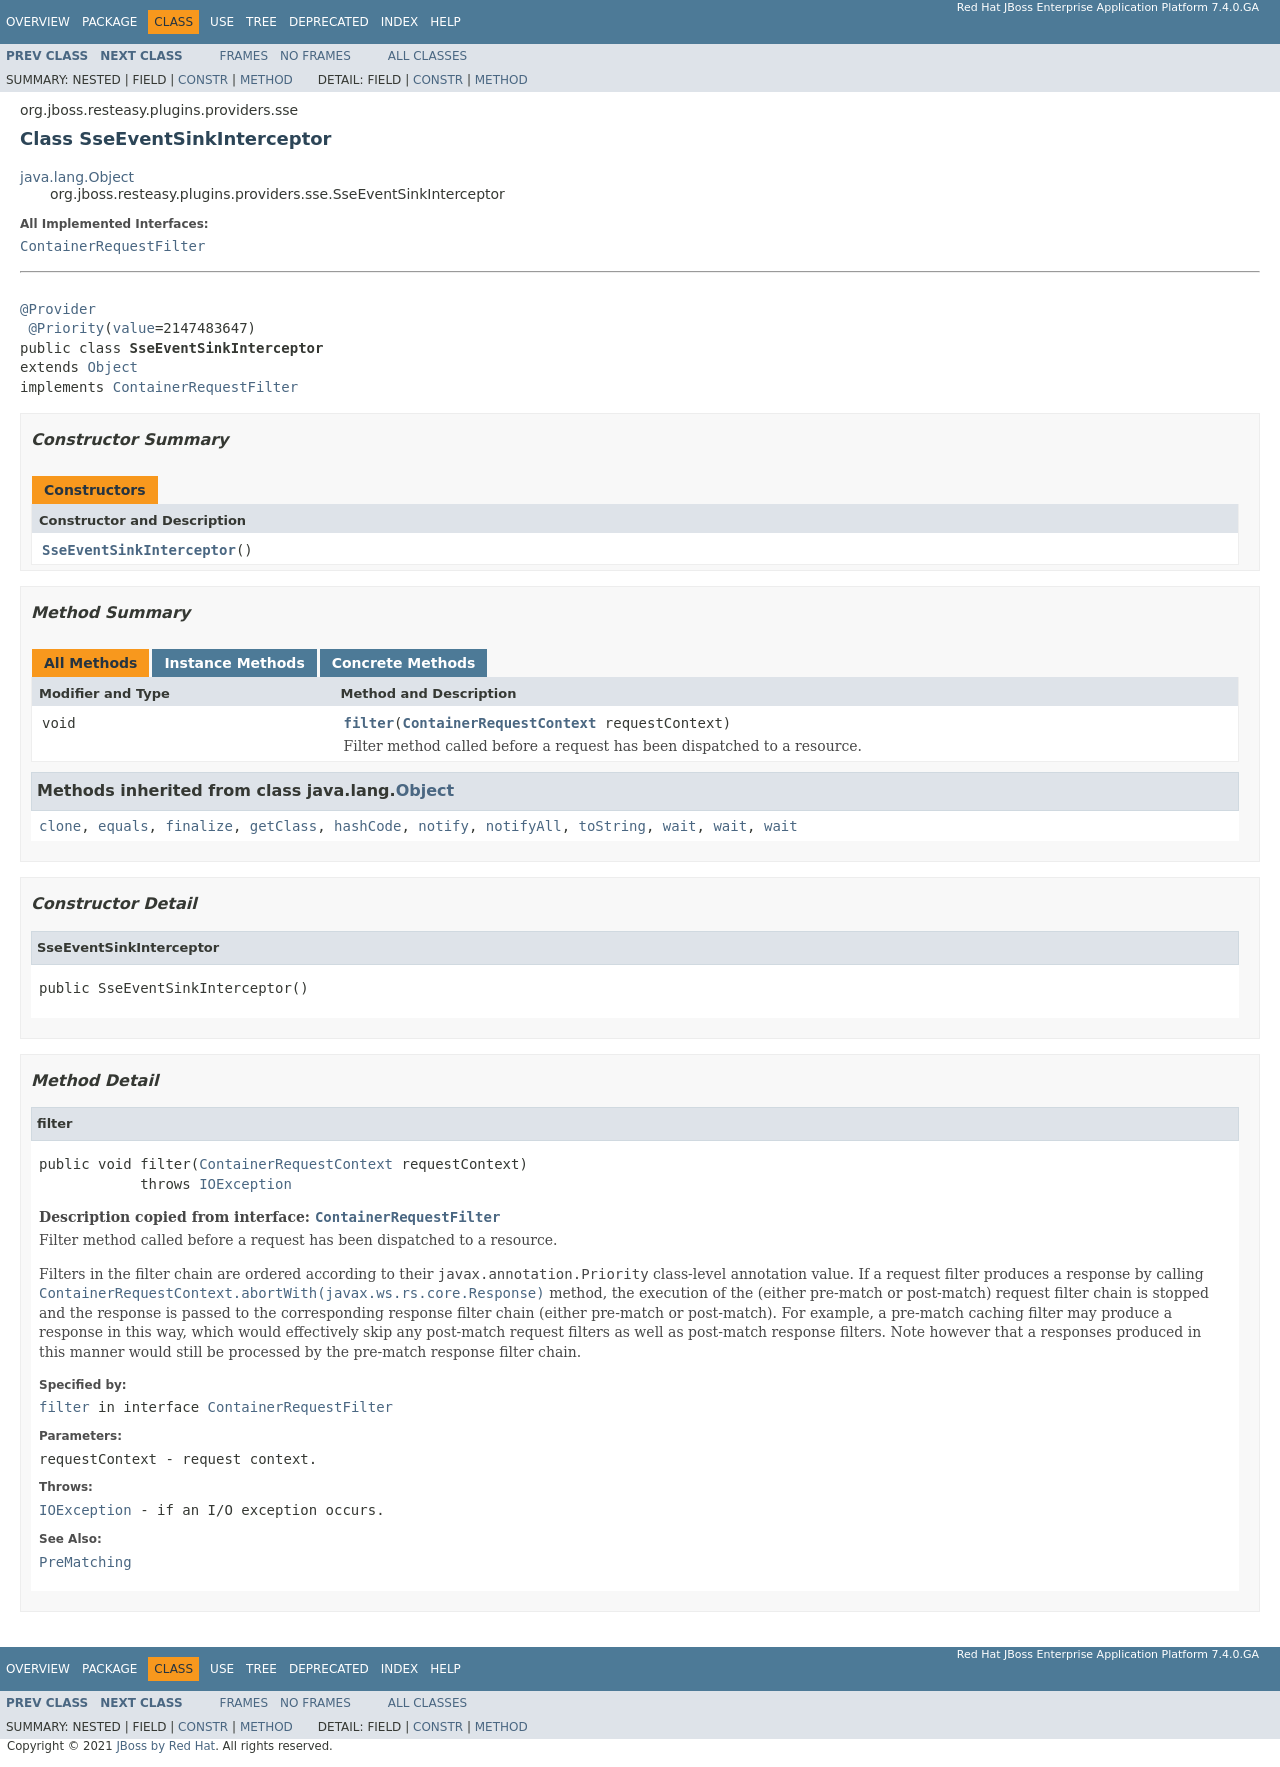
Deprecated (329, 22)
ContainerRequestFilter (112, 246)
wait (680, 826)
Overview (38, 22)
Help (445, 22)
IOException (245, 1184)
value (134, 328)
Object (112, 367)
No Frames (315, 56)
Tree (261, 22)
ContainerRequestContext (500, 723)
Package (109, 22)
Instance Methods (234, 663)
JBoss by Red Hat (165, 1746)
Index (400, 22)
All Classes (427, 56)
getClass (283, 826)
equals (123, 826)
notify (443, 826)
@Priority (66, 328)
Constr (203, 80)
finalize (198, 826)
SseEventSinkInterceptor (139, 550)
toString (612, 826)
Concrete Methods (404, 663)
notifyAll (524, 826)
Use (222, 22)
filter (369, 723)
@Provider (58, 309)
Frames (244, 56)
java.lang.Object (77, 177)
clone (60, 826)
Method (266, 80)
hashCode (367, 826)
